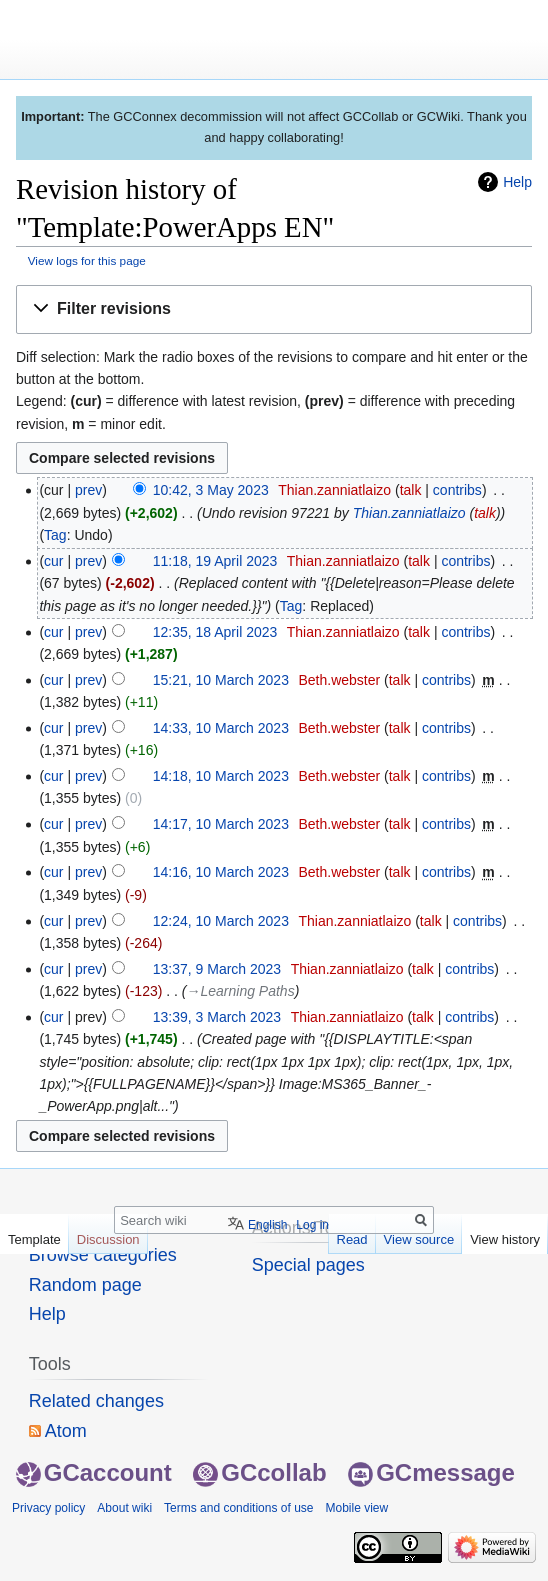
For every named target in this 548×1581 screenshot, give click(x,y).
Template (34, 1239)
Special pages (308, 1265)
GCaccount (94, 1472)
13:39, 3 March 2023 (217, 1017)
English (267, 1225)
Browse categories (103, 1255)
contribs (457, 490)
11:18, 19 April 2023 (215, 561)
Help (517, 182)
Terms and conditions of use (238, 1508)
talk (411, 490)
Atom (66, 1431)
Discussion (108, 1239)
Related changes (96, 1401)
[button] (274, 309)
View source (419, 1239)
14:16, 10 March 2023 (221, 872)
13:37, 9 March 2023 (217, 969)
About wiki (124, 1508)
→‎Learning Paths (241, 991)
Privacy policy (48, 1508)
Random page (85, 1285)
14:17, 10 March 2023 (221, 824)
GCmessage (431, 1472)
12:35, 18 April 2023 (215, 632)
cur (53, 561)
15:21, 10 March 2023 (221, 680)
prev (88, 490)
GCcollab (259, 1472)
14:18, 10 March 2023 (221, 776)
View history (505, 1239)
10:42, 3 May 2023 (211, 490)
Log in (312, 1225)
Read (352, 1239)
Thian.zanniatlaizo (409, 513)
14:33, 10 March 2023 (221, 728)
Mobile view (356, 1508)
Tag (55, 535)
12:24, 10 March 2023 (221, 921)
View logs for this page (87, 260)
